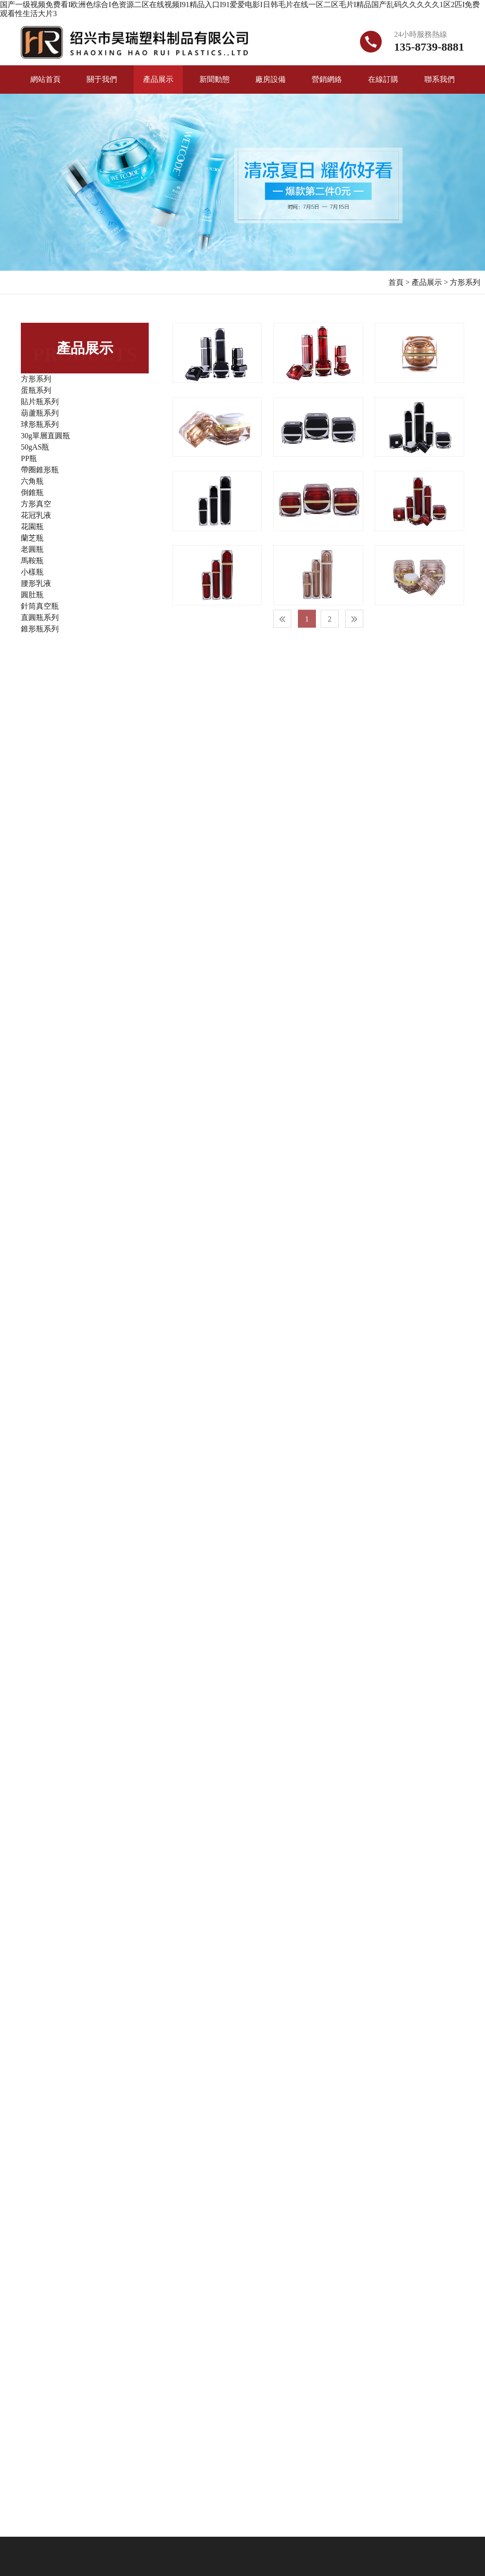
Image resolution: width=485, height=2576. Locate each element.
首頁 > (399, 282)
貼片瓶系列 (40, 402)
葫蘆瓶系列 (40, 413)
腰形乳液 (36, 583)
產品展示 (158, 79)
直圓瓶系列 (40, 617)
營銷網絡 (327, 79)
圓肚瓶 (32, 595)
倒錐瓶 (32, 492)
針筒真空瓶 (40, 606)
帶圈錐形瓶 (40, 470)
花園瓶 (32, 526)
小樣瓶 (32, 572)
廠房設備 (270, 79)
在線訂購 (383, 79)
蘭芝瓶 (32, 538)
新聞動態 (214, 79)
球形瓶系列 (40, 424)
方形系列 (465, 282)
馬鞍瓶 (32, 561)
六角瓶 (32, 481)
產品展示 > (430, 282)
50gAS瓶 (35, 447)
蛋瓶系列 (36, 390)
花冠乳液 (36, 515)
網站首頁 (45, 79)
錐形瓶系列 (40, 629)
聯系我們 (439, 79)
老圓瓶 (32, 549)
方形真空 (36, 504)
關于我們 (102, 79)
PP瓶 (29, 458)
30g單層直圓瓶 (45, 436)
